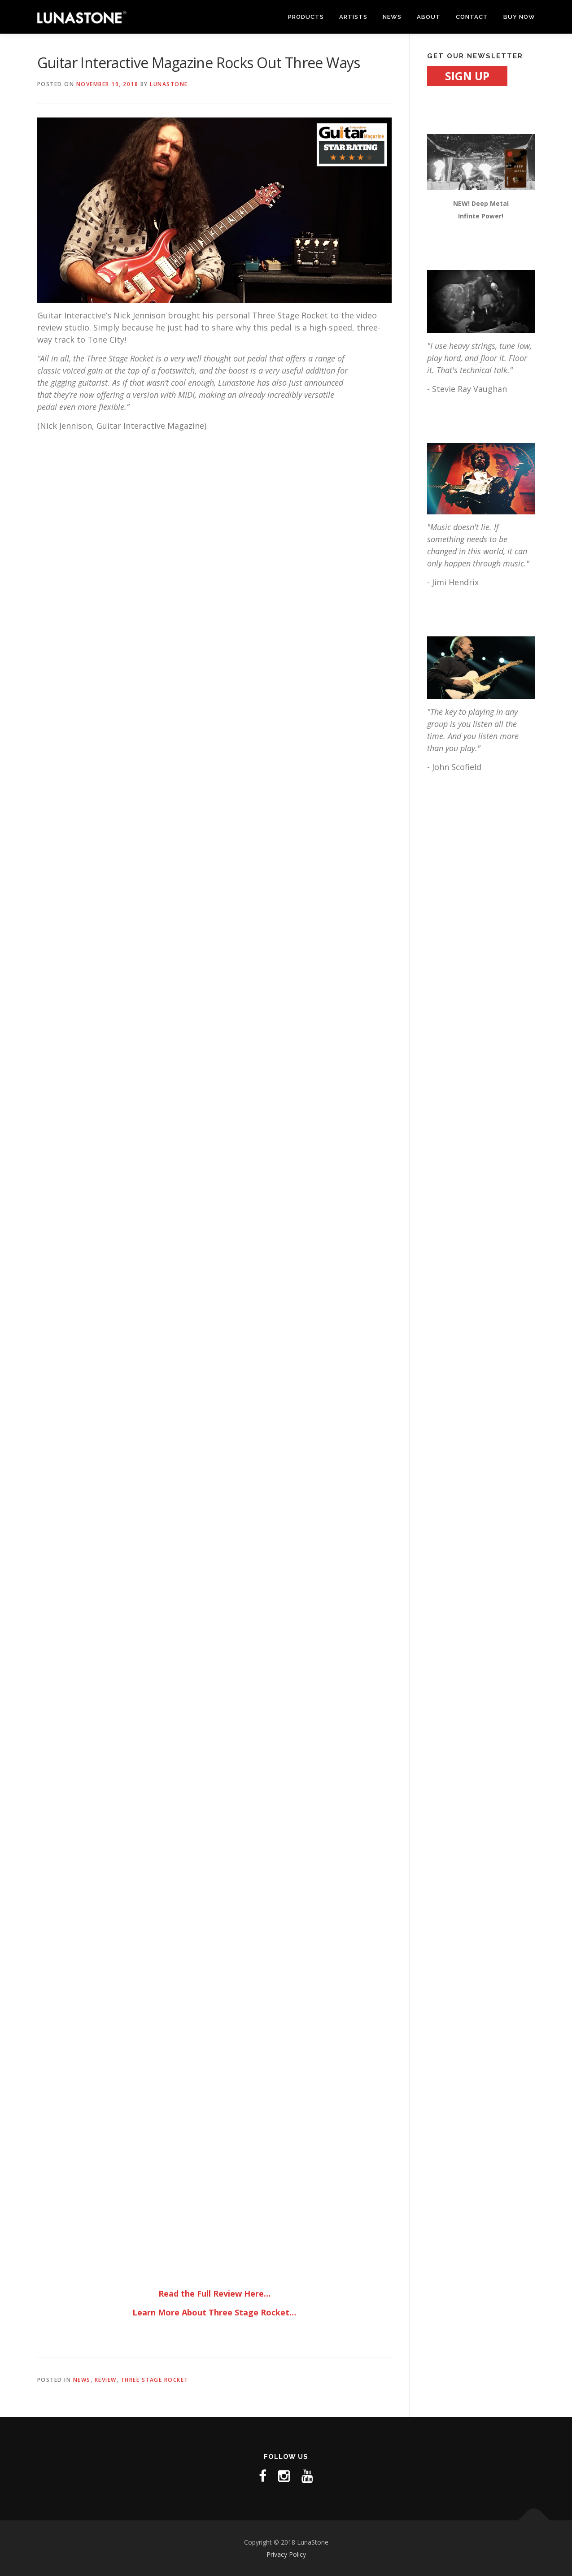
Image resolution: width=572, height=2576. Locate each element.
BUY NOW (519, 16)
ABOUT (429, 16)
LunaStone (169, 84)
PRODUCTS (306, 16)
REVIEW (106, 2380)
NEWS (392, 16)
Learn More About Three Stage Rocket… (214, 2312)
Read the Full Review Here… (214, 2293)
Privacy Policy (286, 2554)
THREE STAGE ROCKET (154, 2380)
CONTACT (472, 16)
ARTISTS (353, 16)
